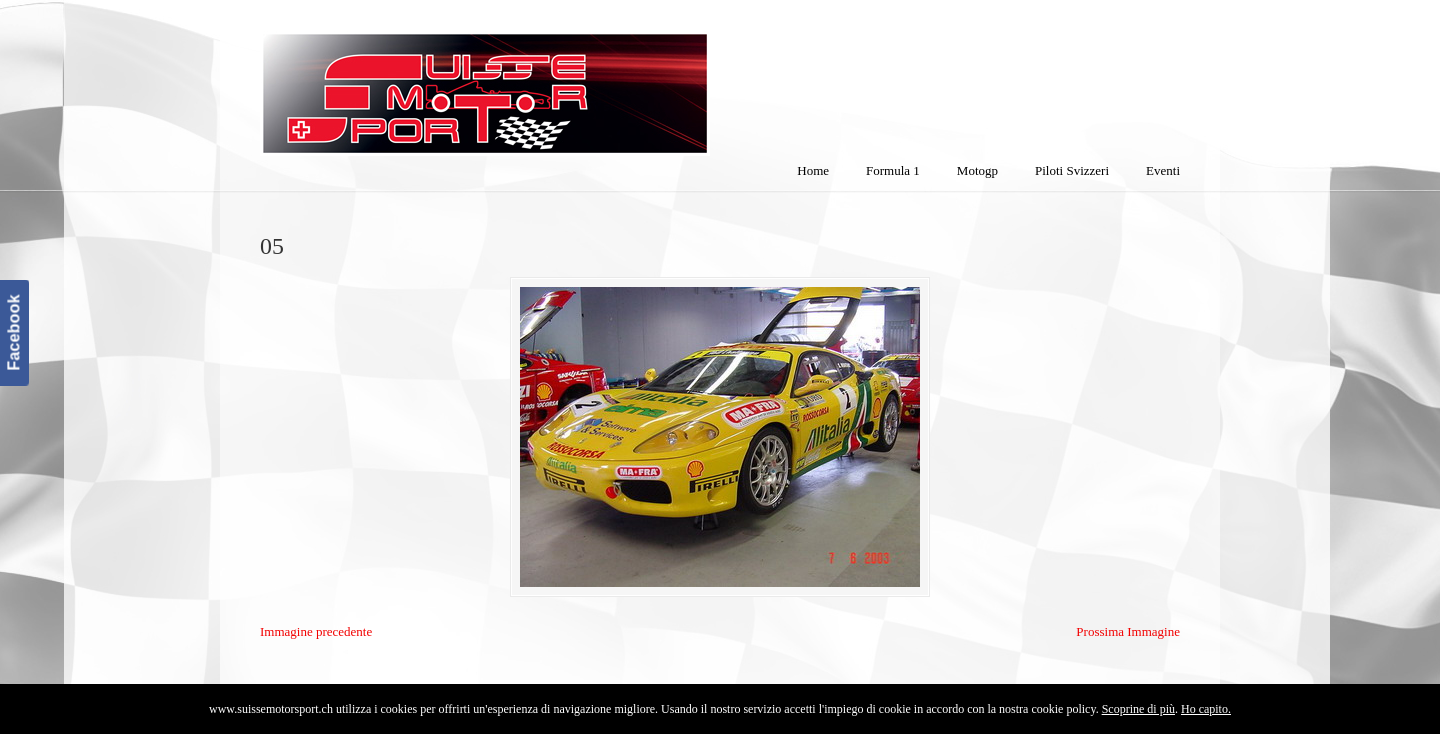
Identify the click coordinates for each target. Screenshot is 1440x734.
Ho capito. (1206, 709)
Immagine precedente (316, 631)
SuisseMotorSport (569, 81)
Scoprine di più (1138, 709)
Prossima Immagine (1128, 631)
